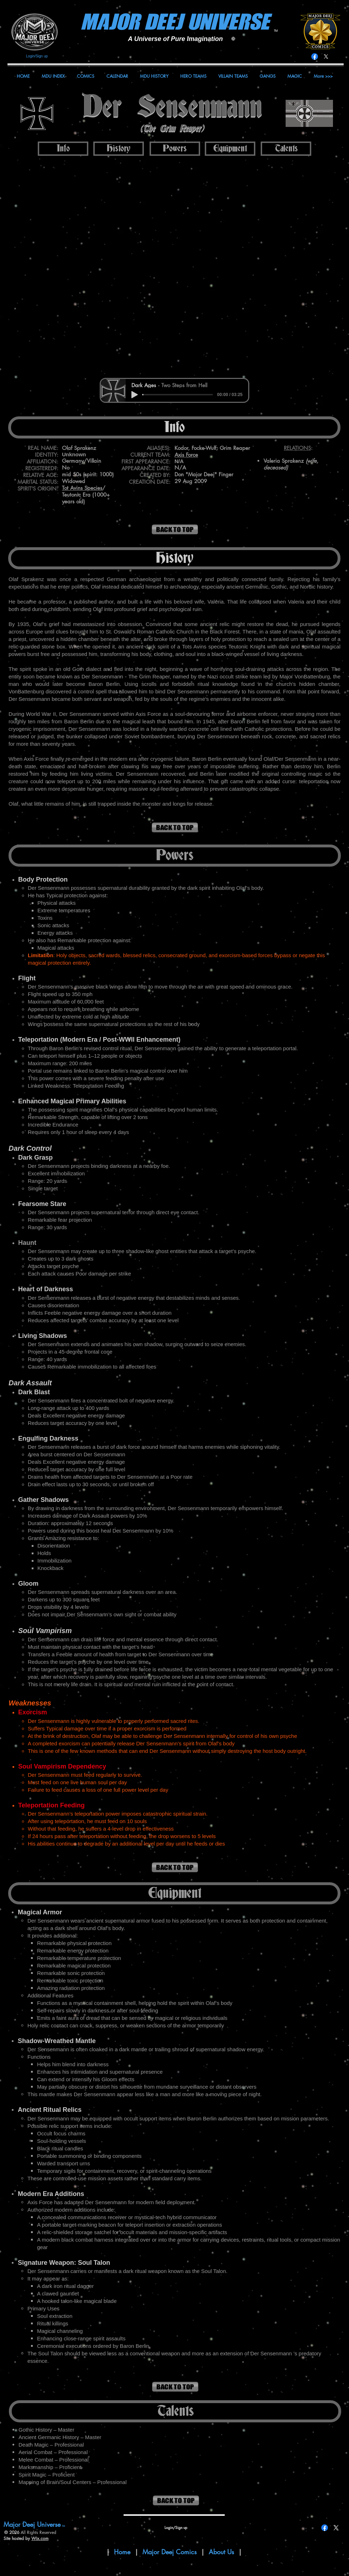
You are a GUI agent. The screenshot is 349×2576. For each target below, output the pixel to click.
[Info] (63, 149)
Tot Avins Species (82, 487)
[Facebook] (314, 56)
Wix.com (39, 2538)
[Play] (134, 394)
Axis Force (186, 454)
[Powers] (175, 149)
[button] (174, 267)
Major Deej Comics (169, 2551)
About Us (222, 2551)
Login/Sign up (37, 56)
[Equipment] (230, 149)
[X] (326, 56)
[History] (118, 149)
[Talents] (286, 149)
